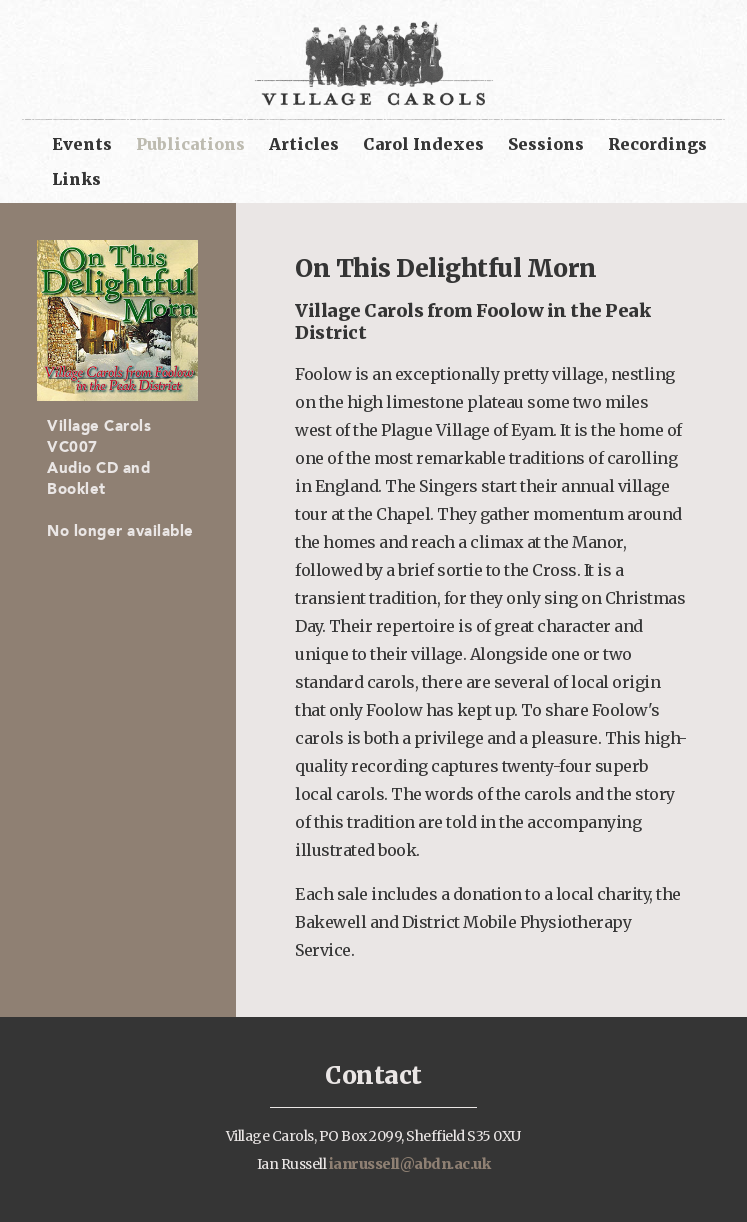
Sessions (546, 144)
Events (82, 144)
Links (76, 179)
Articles (304, 144)
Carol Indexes (423, 144)
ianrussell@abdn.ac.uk (410, 1164)
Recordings (657, 144)
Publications (190, 144)
